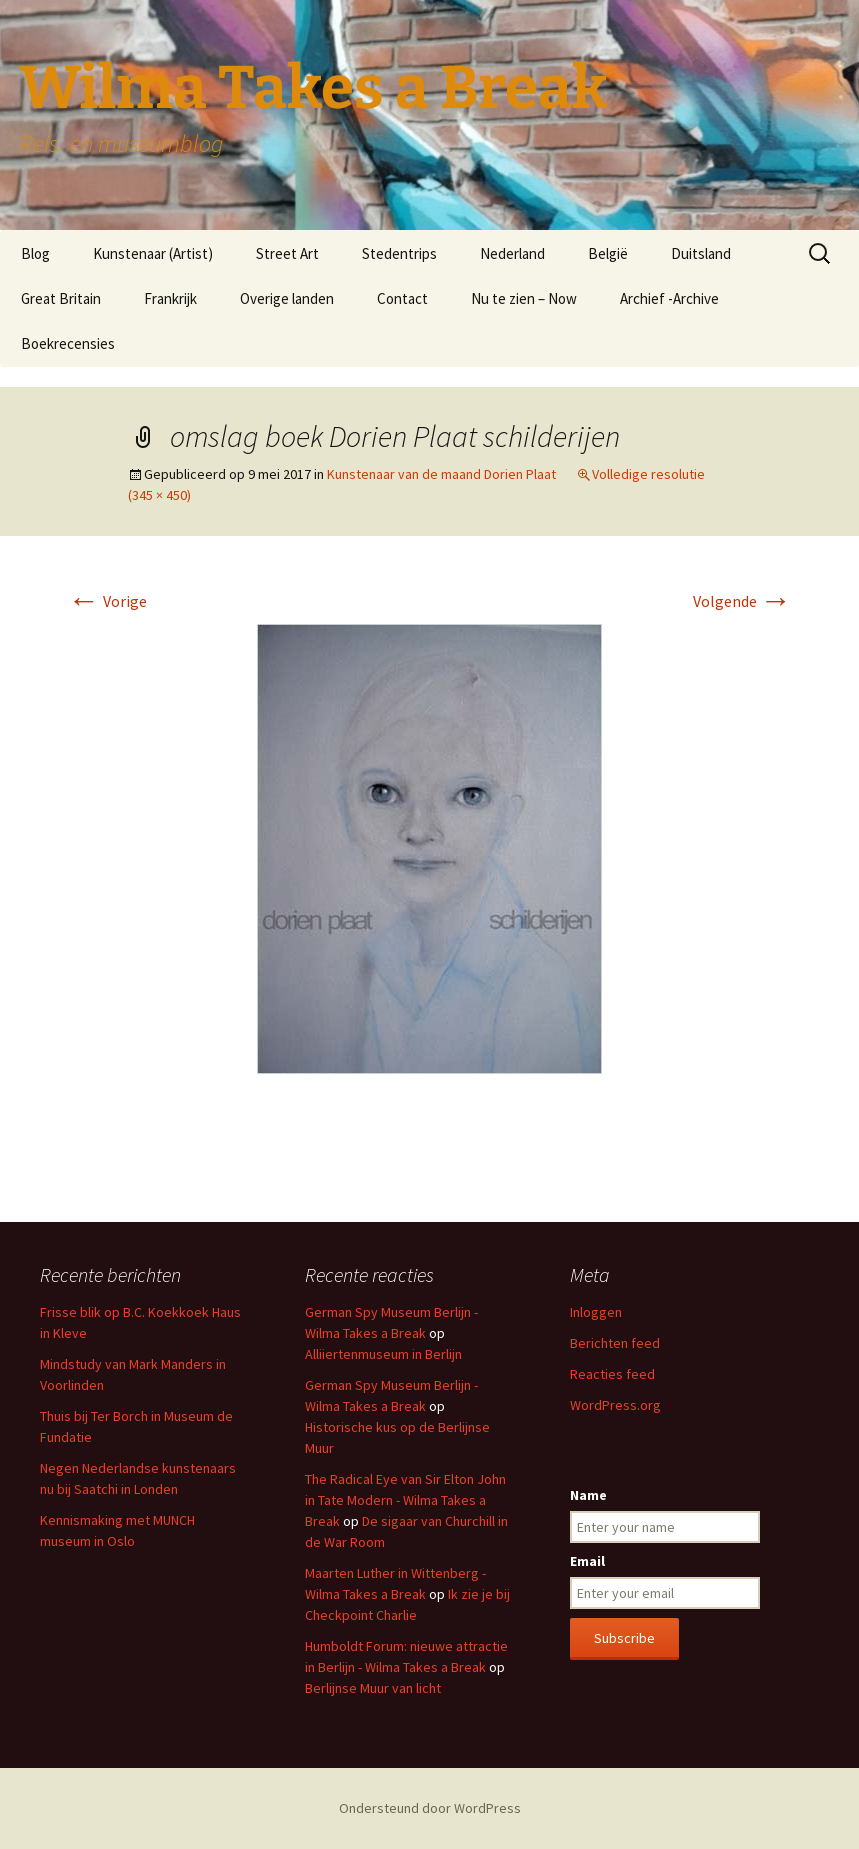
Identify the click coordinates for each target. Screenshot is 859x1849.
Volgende (742, 601)
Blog (35, 253)
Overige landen (287, 298)
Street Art (287, 253)
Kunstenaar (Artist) (153, 253)
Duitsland (701, 253)
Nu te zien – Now (524, 298)
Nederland (512, 253)
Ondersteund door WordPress (430, 1808)
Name (588, 1495)
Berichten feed (615, 1343)
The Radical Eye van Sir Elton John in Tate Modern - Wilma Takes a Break (405, 1500)
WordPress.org (615, 1405)
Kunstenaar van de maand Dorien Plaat (441, 474)
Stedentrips (399, 253)
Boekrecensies (68, 343)
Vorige (107, 601)
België (608, 253)
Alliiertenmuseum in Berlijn (383, 1354)
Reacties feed (612, 1374)
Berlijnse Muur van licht (373, 1688)
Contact (402, 298)
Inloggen (596, 1312)
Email (587, 1561)
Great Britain (61, 298)
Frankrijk (170, 298)
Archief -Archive (669, 298)
